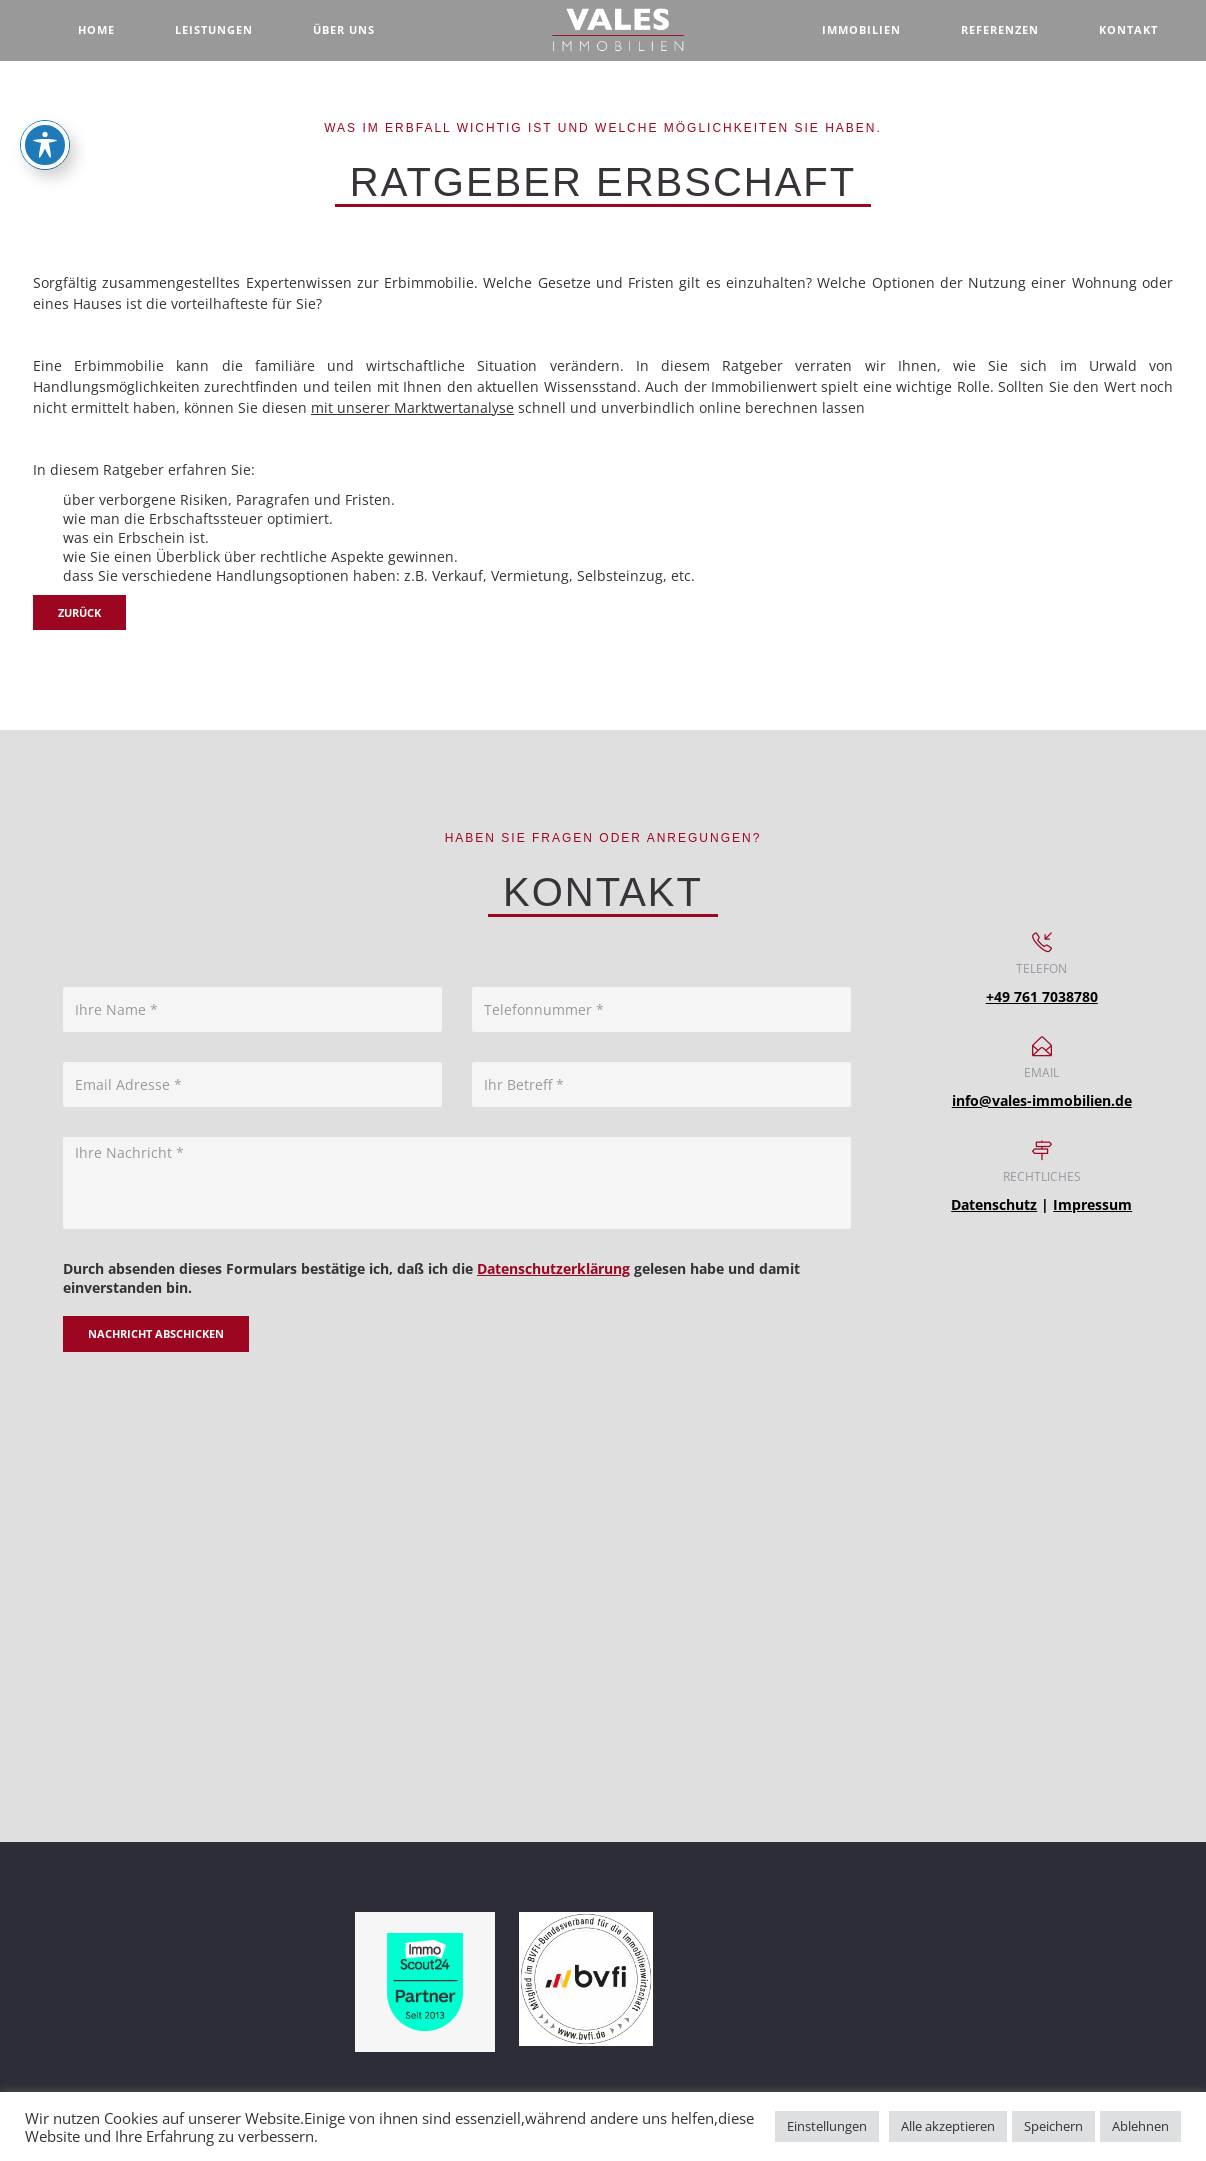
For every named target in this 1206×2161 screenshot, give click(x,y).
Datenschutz (994, 1204)
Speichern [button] (1053, 2126)
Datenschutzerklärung (553, 1268)
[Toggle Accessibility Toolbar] (45, 145)
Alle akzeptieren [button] (948, 2126)
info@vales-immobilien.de (1042, 1100)
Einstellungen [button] (827, 2126)
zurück (79, 612)
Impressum (1092, 1204)
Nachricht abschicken (156, 1333)
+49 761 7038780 (1042, 996)
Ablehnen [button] (1140, 2126)
